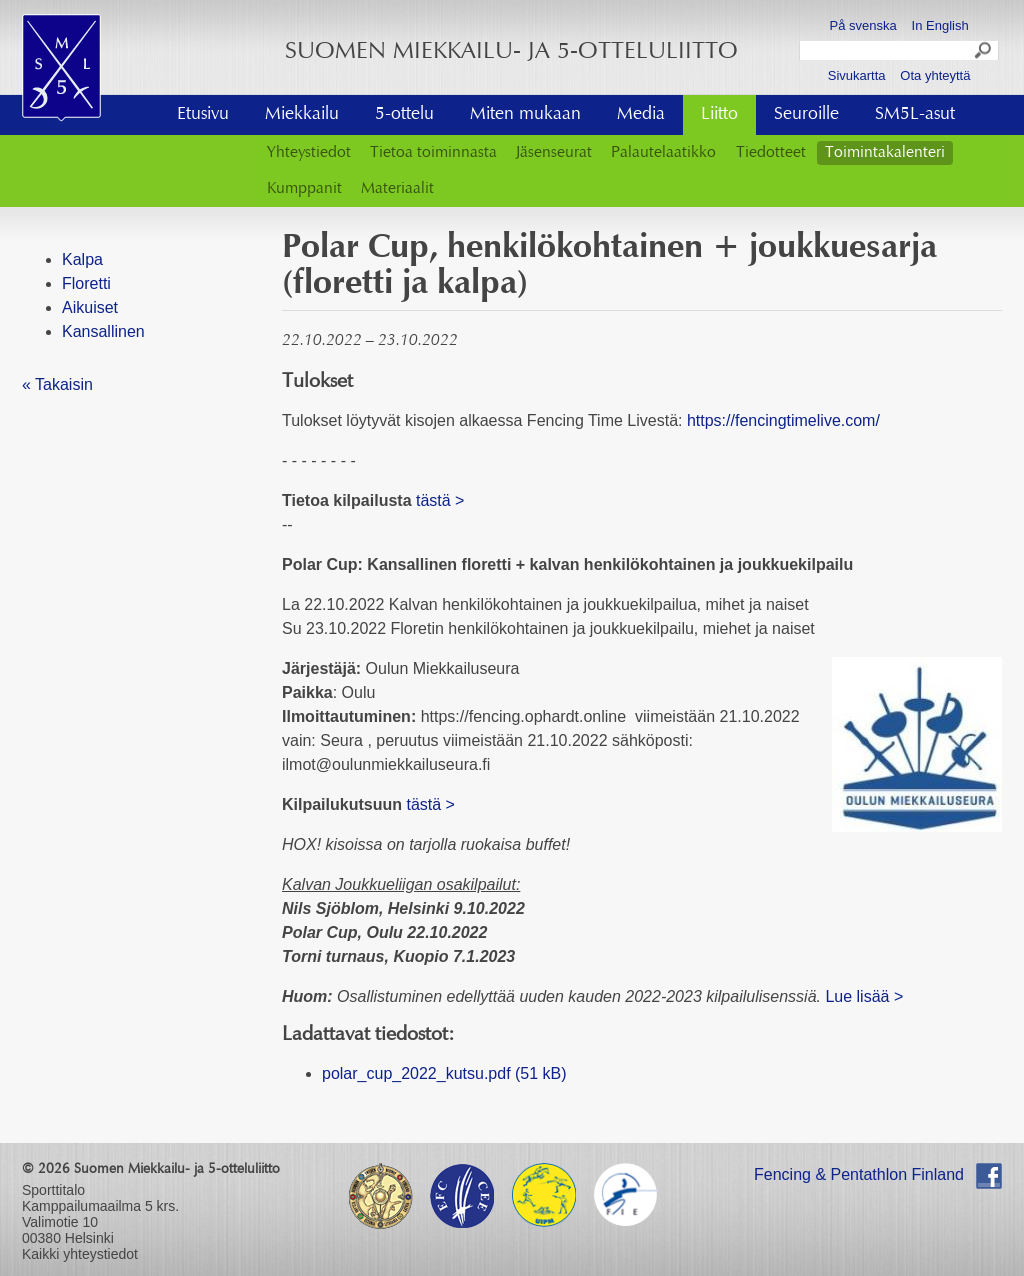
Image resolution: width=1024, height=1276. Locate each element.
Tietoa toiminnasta (433, 153)
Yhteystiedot (309, 153)
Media (641, 115)
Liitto (719, 115)
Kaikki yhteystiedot (80, 1254)
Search (984, 53)
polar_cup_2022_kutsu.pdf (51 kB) (444, 1073)
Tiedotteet (771, 153)
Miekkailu (302, 115)
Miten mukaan (525, 115)
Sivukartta (857, 75)
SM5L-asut (915, 115)
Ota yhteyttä (935, 75)
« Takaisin (57, 384)
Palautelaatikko (663, 153)
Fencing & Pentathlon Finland (859, 1174)
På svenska (863, 25)
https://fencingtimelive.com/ (783, 420)
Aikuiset (90, 307)
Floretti (86, 283)
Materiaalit (397, 189)
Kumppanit (304, 189)
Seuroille (806, 115)
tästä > (440, 500)
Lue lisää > (864, 996)
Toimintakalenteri (885, 153)
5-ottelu (404, 115)
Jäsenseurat (554, 153)
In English (940, 25)
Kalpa (82, 259)
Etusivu (203, 115)
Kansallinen (103, 331)
